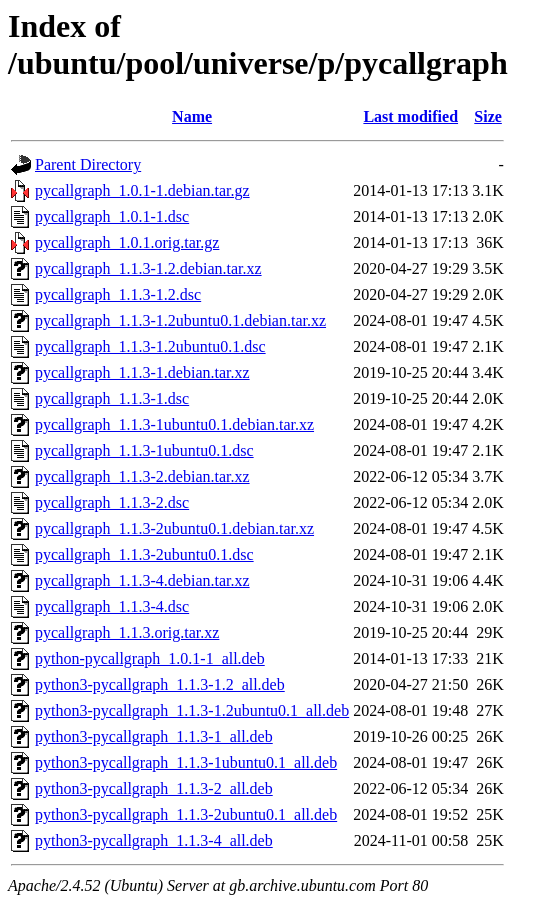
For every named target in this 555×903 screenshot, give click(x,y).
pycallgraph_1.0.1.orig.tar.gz (127, 242)
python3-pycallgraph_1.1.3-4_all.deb (154, 840)
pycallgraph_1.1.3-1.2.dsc (118, 294)
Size (488, 116)
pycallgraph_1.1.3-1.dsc (112, 398)
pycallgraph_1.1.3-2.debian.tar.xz (142, 476)
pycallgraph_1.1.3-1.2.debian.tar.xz (148, 268)
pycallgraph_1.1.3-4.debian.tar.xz (142, 580)
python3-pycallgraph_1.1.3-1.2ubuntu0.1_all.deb (192, 710)
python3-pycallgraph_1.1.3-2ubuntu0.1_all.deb (186, 814)
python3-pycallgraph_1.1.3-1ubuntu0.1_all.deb (186, 762)
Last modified (410, 116)
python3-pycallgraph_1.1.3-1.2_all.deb (160, 684)
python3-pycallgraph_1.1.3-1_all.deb (154, 736)
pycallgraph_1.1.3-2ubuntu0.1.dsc (144, 554)
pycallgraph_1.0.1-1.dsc (112, 216)
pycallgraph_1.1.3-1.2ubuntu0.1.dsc (150, 346)
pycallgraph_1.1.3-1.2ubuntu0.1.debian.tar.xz (180, 320)
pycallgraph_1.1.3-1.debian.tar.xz (142, 372)
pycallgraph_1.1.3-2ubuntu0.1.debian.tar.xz (174, 528)
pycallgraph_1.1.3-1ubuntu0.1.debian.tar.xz (174, 424)
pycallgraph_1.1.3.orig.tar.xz (127, 632)
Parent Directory (88, 164)
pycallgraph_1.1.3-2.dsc (112, 502)
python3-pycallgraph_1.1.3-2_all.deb (154, 788)
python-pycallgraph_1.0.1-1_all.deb (150, 658)
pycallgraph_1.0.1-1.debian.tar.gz (142, 190)
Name (192, 116)
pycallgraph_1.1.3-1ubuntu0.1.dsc (144, 450)
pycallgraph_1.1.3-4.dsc (112, 606)
